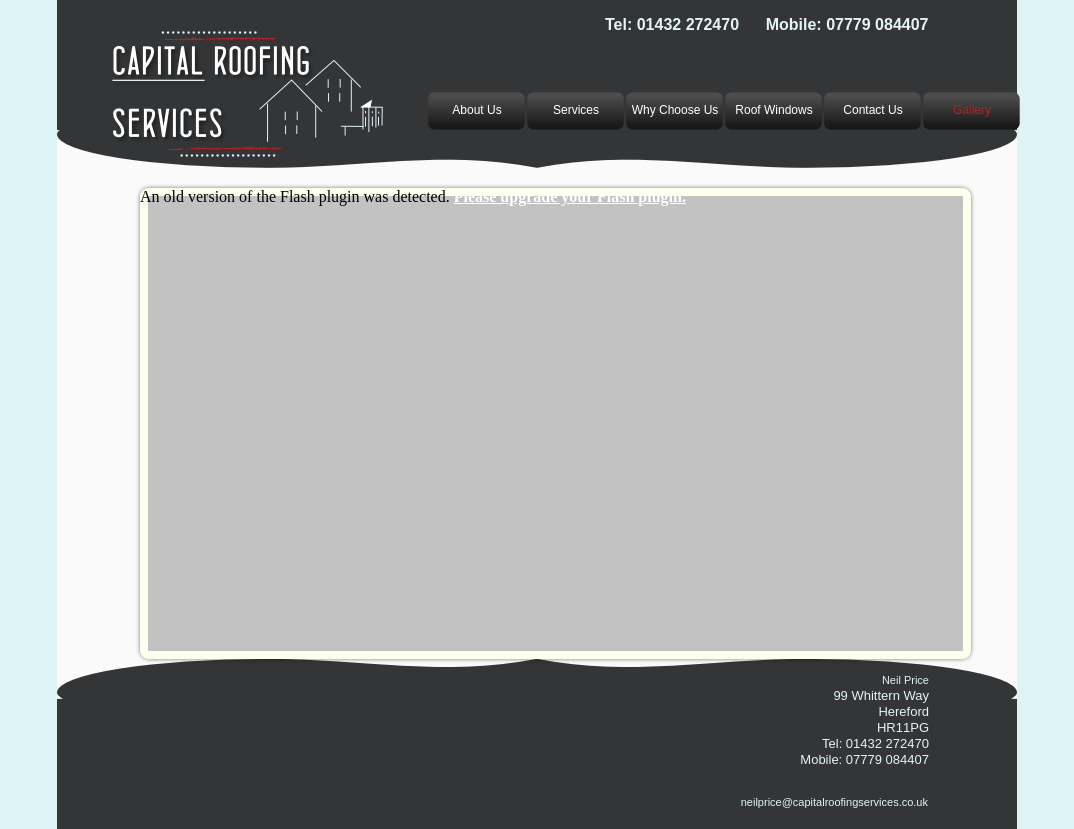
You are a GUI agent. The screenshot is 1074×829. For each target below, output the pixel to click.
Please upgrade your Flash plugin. (570, 196)
